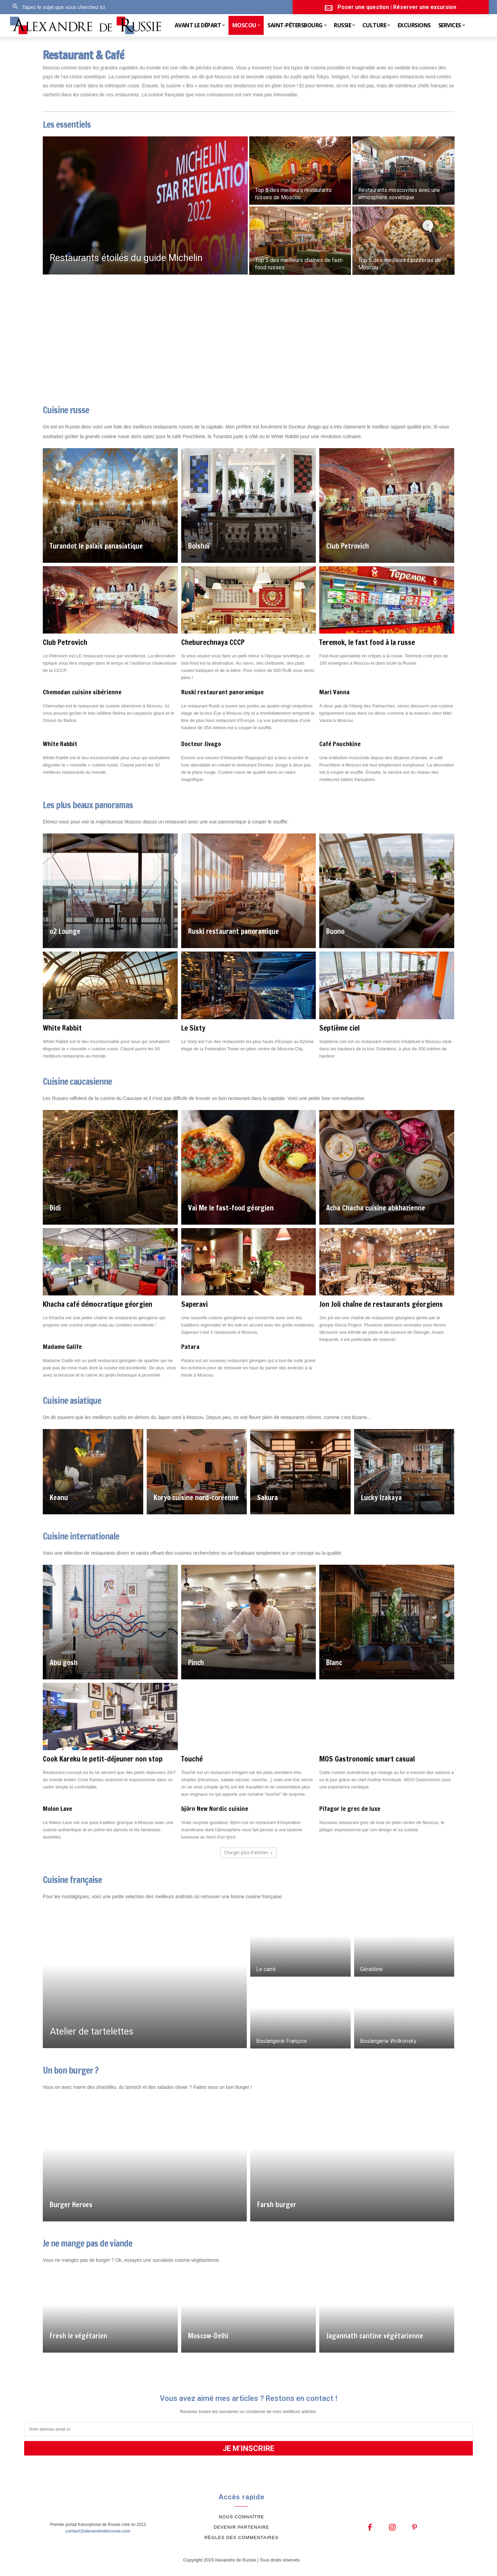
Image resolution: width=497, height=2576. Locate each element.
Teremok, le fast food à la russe (367, 642)
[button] (56, 7)
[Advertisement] (248, 339)
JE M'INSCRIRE (248, 2448)
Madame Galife (62, 1346)
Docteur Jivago (201, 743)
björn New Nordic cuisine (214, 1808)
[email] (248, 2429)
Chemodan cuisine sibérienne (82, 691)
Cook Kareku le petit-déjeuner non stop (103, 1759)
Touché (192, 1759)
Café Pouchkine (340, 743)
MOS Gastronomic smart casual (367, 1759)
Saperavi (194, 1304)
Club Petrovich (65, 642)
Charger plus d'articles (248, 1852)
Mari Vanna (334, 691)
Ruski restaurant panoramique (222, 691)
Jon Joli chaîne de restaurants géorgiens (381, 1304)
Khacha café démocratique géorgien (97, 1304)
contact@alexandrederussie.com (98, 2531)
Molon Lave (57, 1808)
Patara (190, 1346)
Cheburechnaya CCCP (213, 642)
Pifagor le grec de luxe (349, 1808)
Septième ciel (339, 1028)
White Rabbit (60, 743)
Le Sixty (193, 1028)
